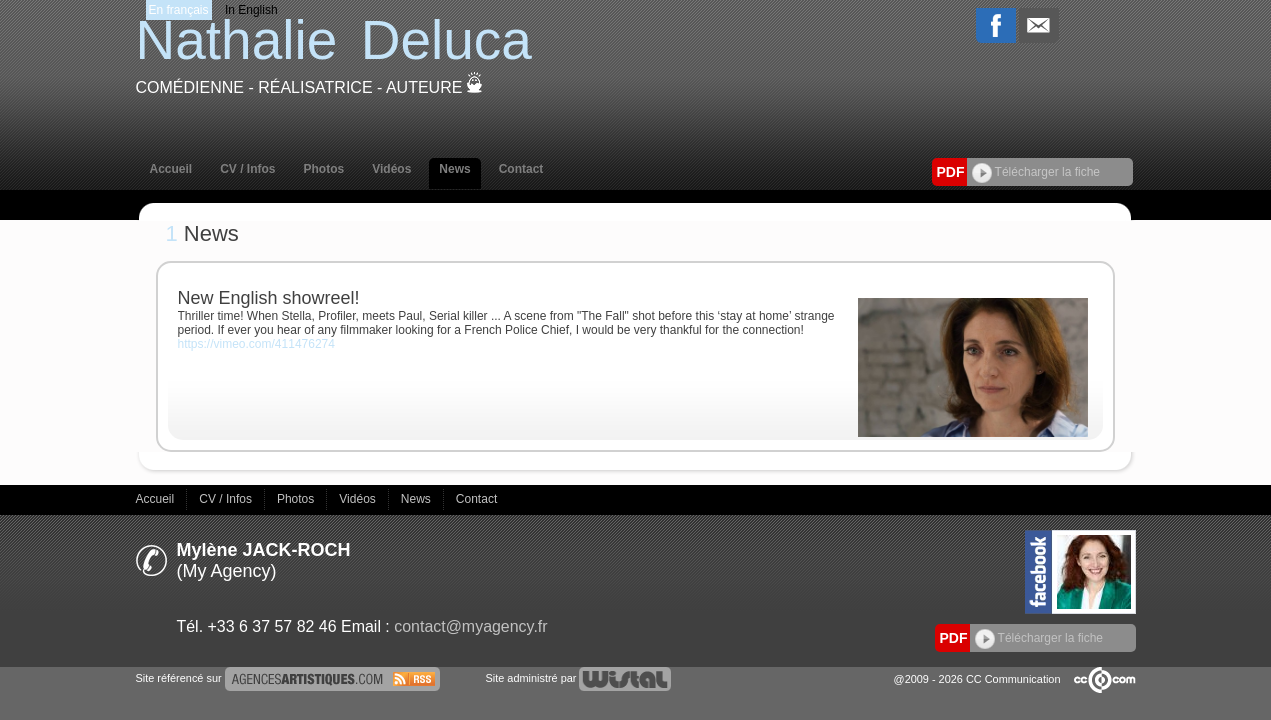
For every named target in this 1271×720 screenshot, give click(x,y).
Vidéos (391, 169)
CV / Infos (247, 169)
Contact (521, 169)
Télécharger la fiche (1036, 172)
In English (251, 10)
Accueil (171, 169)
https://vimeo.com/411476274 (256, 344)
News (454, 169)
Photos (324, 169)
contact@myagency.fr (470, 626)
